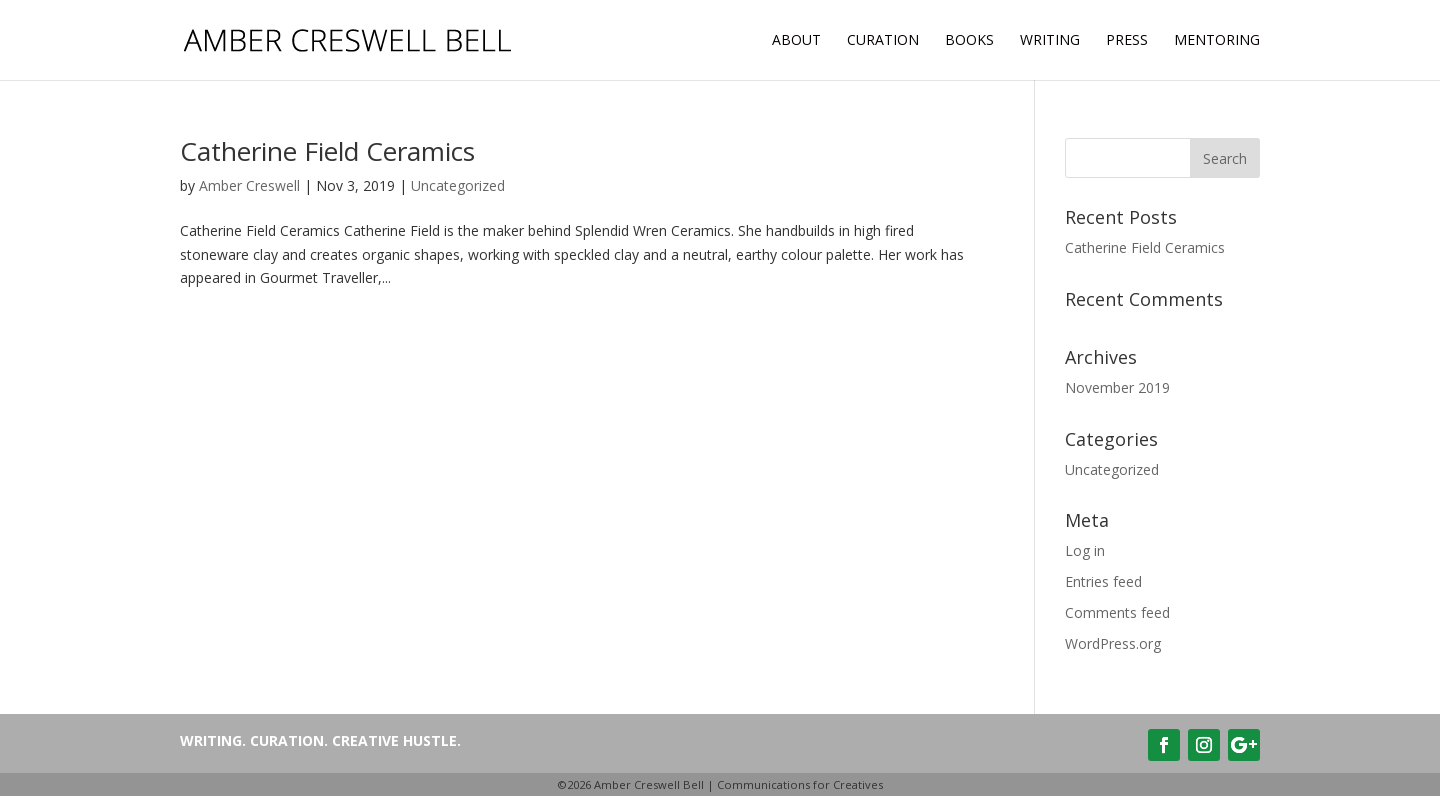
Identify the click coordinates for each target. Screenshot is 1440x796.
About (796, 41)
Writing (1050, 41)
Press (1127, 41)
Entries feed (1103, 581)
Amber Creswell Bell (649, 784)
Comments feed (1117, 612)
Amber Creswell (249, 185)
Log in (1085, 550)
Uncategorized (458, 185)
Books (969, 41)
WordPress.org (1113, 643)
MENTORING (1217, 41)
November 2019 (1117, 387)
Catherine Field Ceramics (327, 151)
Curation (883, 41)
